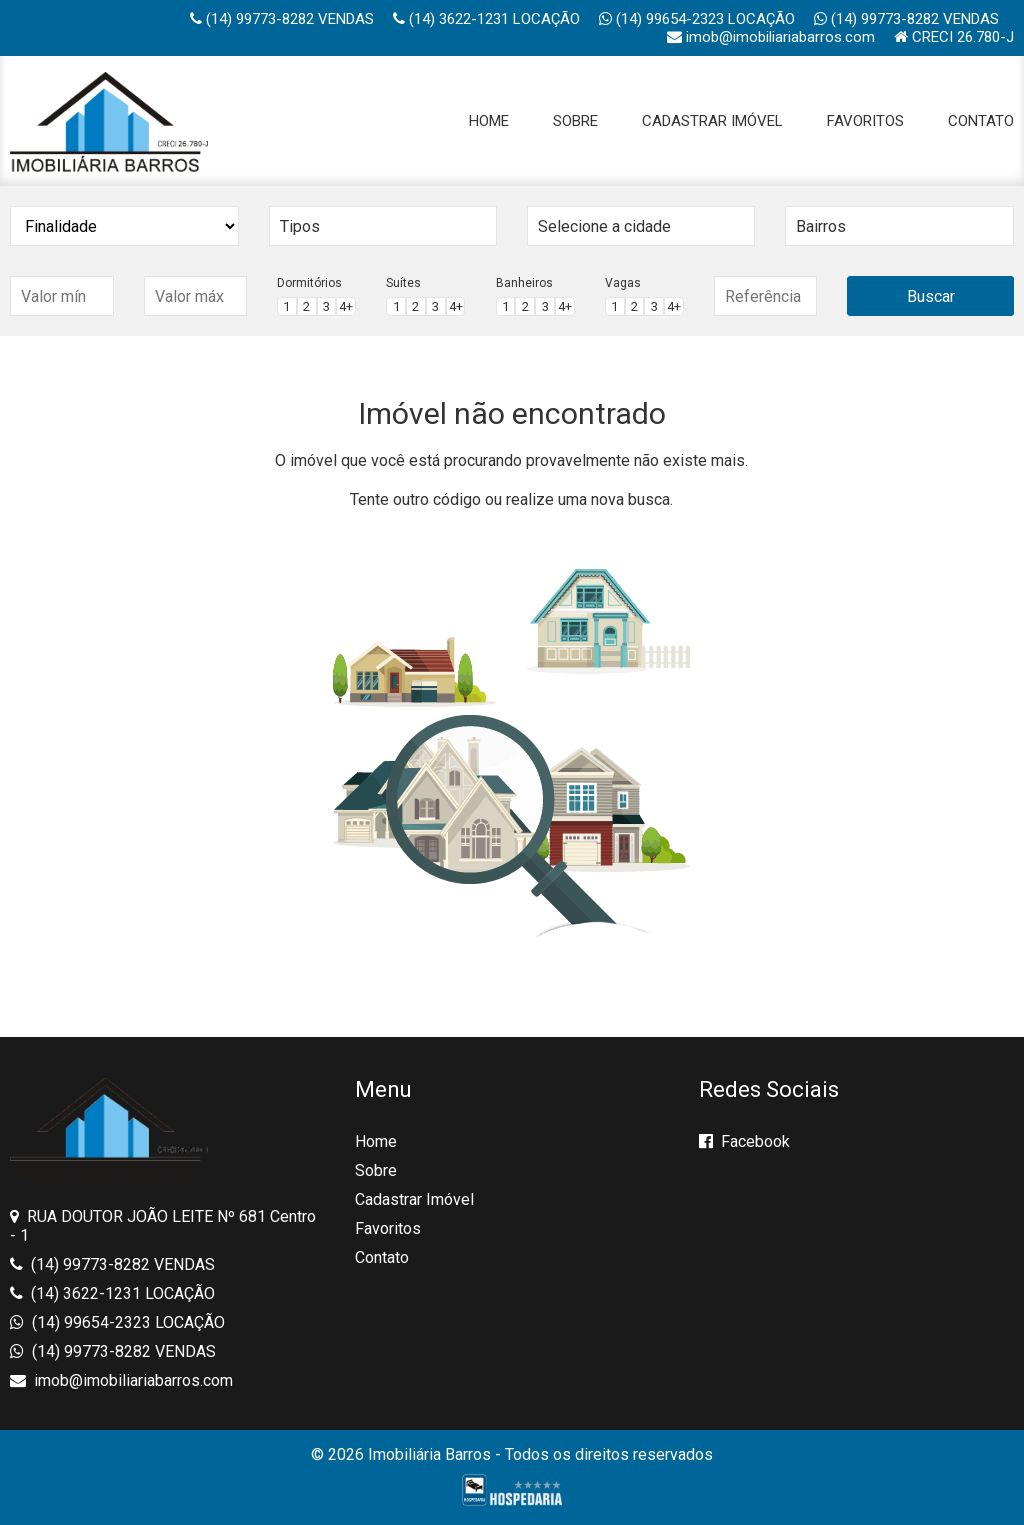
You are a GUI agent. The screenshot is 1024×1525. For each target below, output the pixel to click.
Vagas (623, 283)
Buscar (931, 296)
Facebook (744, 1141)
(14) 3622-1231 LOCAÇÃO (486, 19)
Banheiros (524, 283)
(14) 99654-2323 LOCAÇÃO (697, 19)
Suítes (403, 283)
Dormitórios (309, 283)
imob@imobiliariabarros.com (771, 37)
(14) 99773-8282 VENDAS (282, 19)
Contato (981, 121)
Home (489, 121)
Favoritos (865, 121)
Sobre (575, 121)
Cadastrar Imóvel (712, 121)
